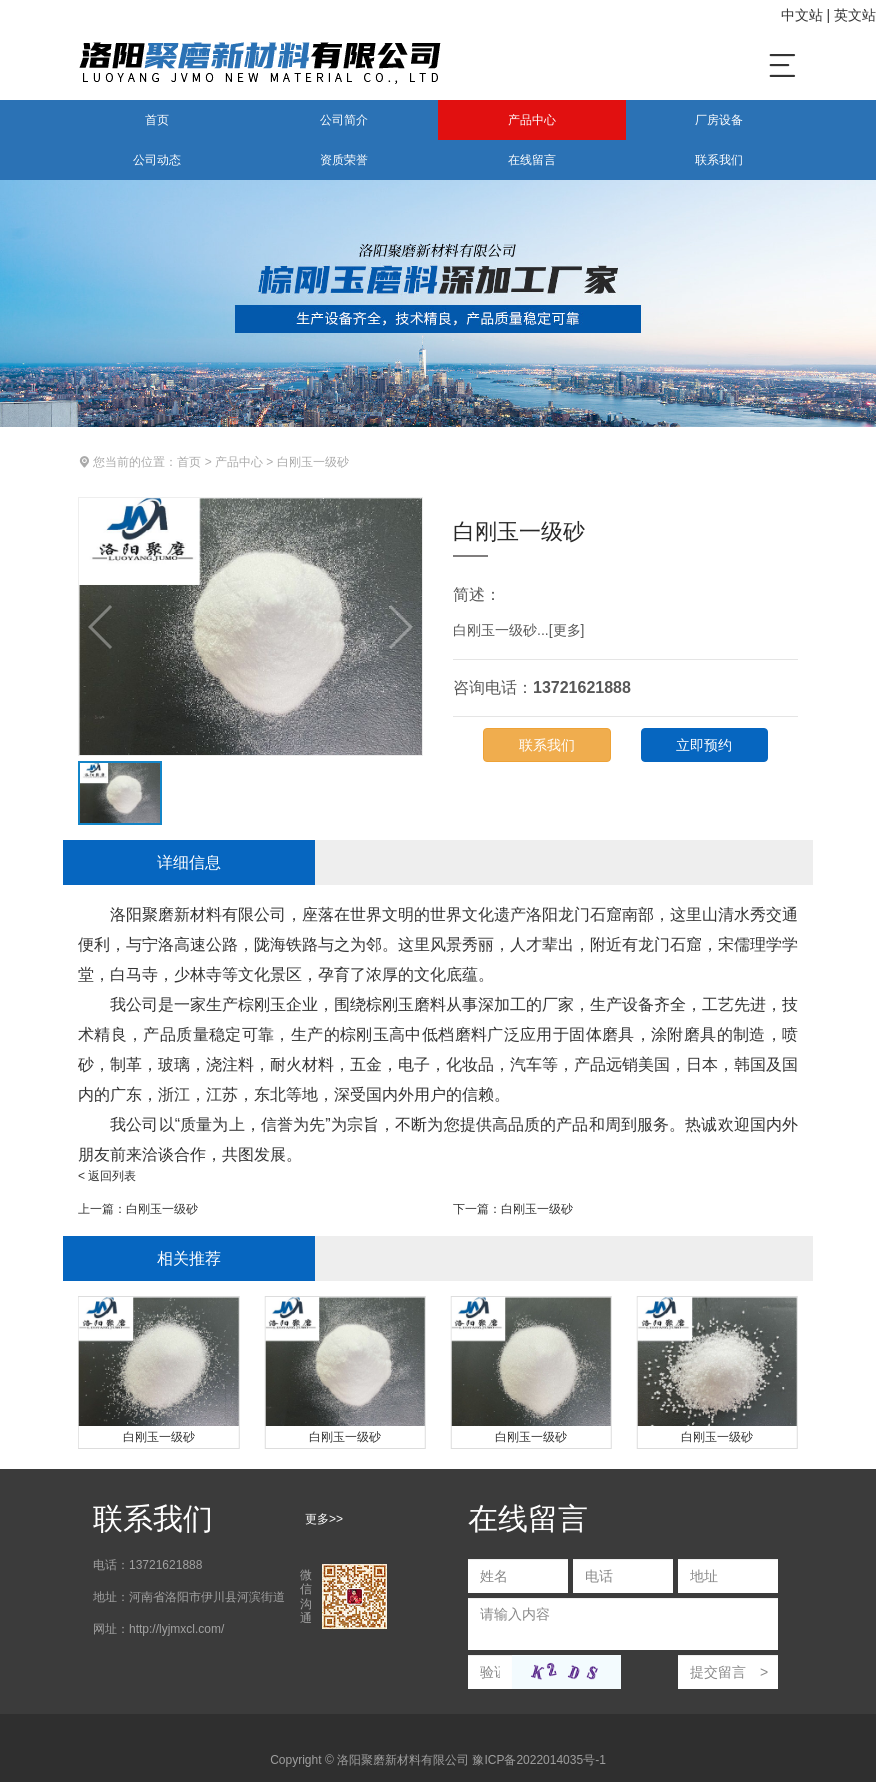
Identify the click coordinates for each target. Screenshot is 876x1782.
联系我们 (719, 160)
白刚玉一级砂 (313, 462)
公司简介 (344, 120)
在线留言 (532, 160)
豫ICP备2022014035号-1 (538, 1760)
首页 (157, 120)
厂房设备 (719, 120)
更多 (567, 630)
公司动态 (157, 160)
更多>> (324, 1519)
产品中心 (532, 120)
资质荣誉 (344, 160)
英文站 (855, 15)
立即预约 (704, 745)
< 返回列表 (107, 1176)
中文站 (802, 15)
